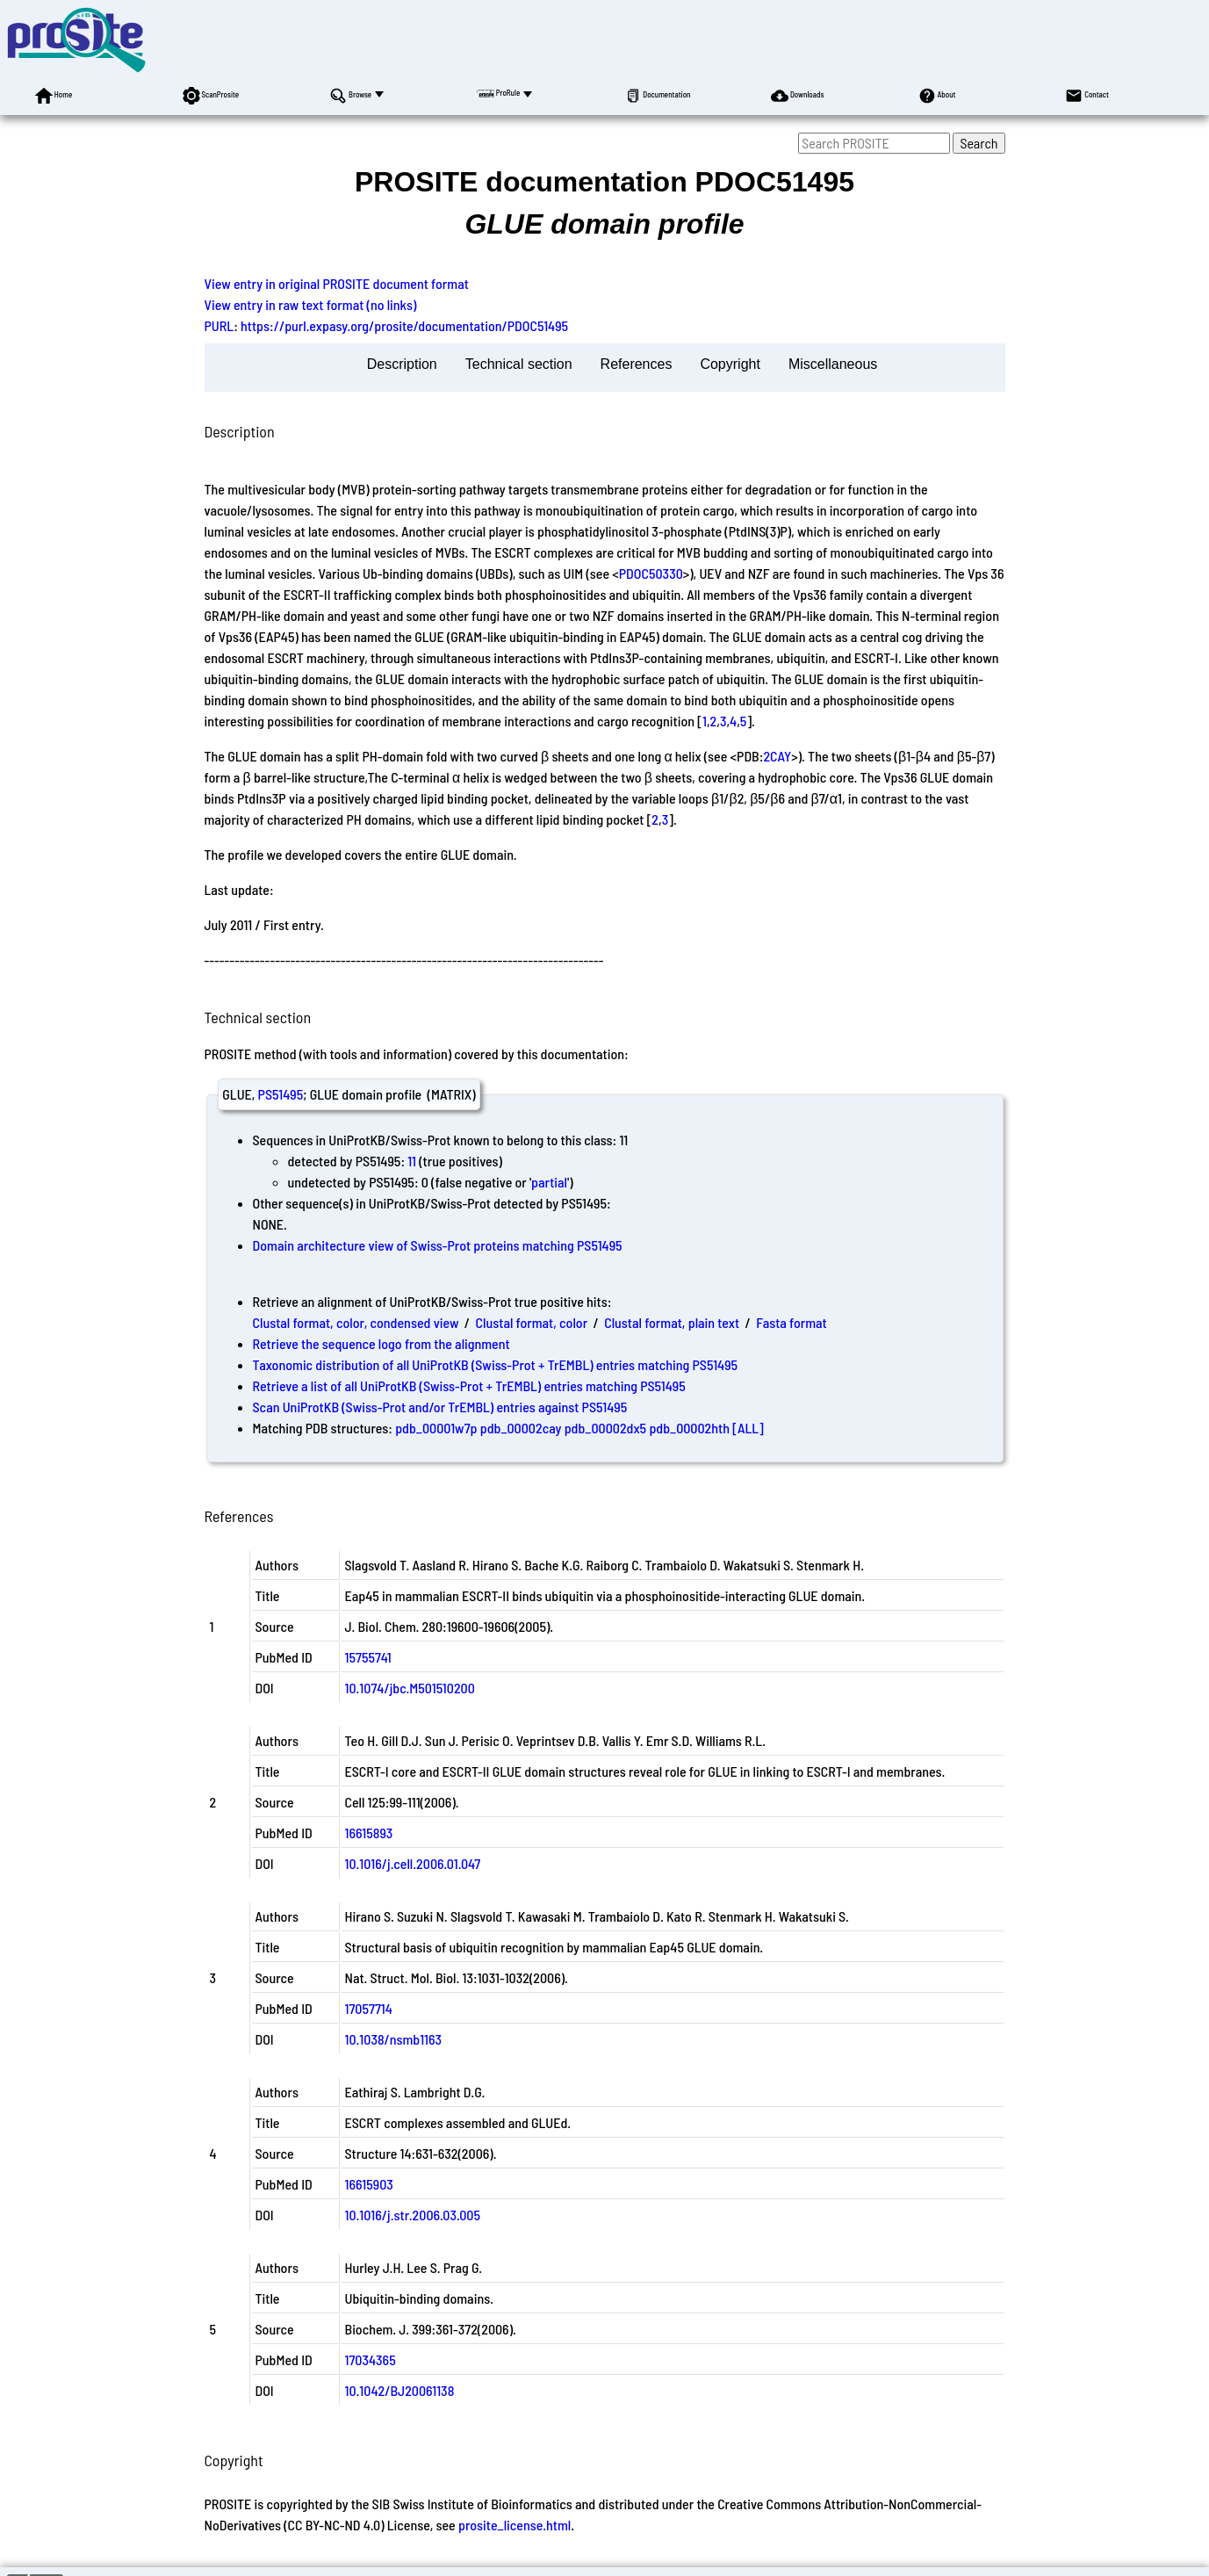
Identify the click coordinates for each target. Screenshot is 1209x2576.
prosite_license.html (514, 2524)
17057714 (368, 2008)
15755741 (368, 1657)
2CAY (777, 755)
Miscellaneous (832, 364)
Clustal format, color (532, 1322)
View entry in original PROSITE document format (337, 283)
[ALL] (748, 1427)
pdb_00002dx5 (606, 1427)
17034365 (370, 2359)
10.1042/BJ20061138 (400, 2390)
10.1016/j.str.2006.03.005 (412, 2214)
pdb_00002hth (689, 1427)
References (637, 364)
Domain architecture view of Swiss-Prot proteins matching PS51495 (437, 1245)
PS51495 (281, 1094)
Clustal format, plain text (671, 1322)
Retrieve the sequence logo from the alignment (381, 1343)
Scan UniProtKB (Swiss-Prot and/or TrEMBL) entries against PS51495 (440, 1406)
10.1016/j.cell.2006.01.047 (413, 1863)
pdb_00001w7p (436, 1427)
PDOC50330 (651, 573)
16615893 (369, 1832)
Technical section (518, 364)
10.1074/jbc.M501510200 (410, 1687)
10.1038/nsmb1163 (394, 2039)
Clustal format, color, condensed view (356, 1322)
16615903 (369, 2184)
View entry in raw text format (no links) (311, 304)
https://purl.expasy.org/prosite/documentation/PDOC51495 (404, 325)
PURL (219, 325)
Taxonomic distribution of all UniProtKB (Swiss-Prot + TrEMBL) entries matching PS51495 (495, 1364)
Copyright (729, 364)
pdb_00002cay (521, 1427)
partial (549, 1181)
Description (402, 364)
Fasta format (791, 1322)
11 (411, 1160)
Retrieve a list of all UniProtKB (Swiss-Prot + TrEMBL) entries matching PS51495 (469, 1385)
